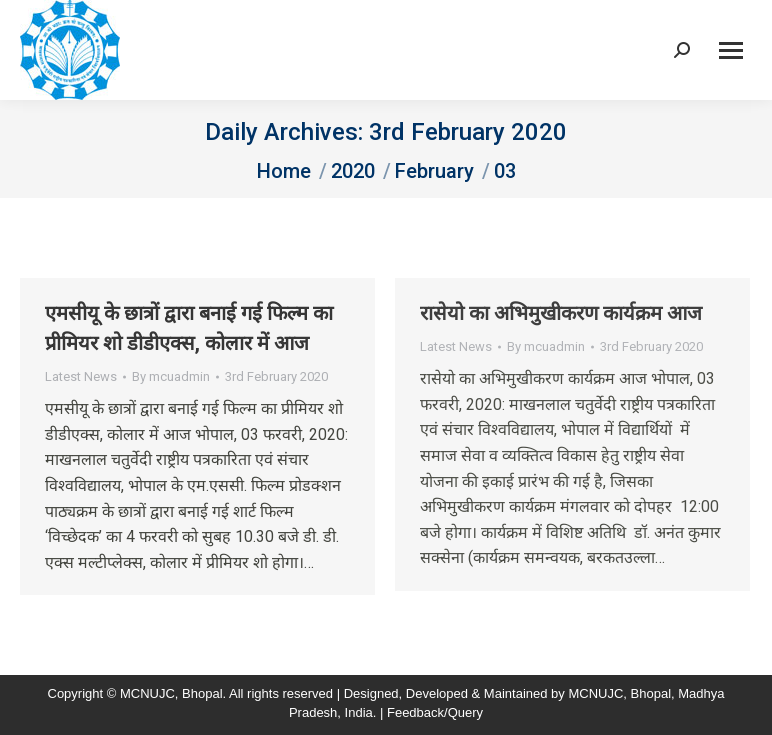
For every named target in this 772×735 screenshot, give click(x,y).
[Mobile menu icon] (731, 50)
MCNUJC (595, 693)
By (171, 376)
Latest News (81, 376)
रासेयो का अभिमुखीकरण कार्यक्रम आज (561, 313)
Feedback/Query (435, 712)
